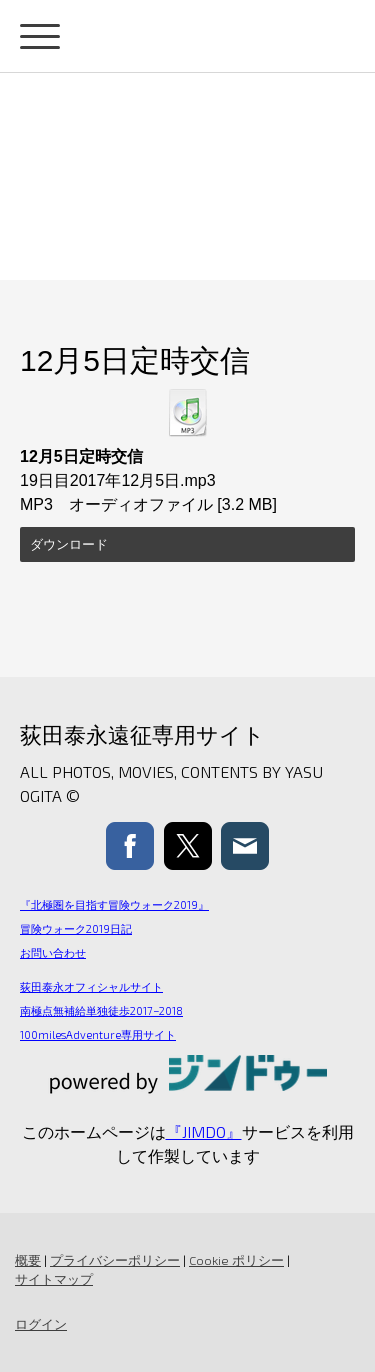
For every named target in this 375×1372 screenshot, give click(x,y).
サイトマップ (54, 1279)
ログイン (41, 1324)
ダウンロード (69, 544)
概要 (28, 1260)
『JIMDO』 (204, 1131)
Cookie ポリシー (236, 1260)
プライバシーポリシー (115, 1260)
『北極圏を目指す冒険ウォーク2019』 (114, 904)
